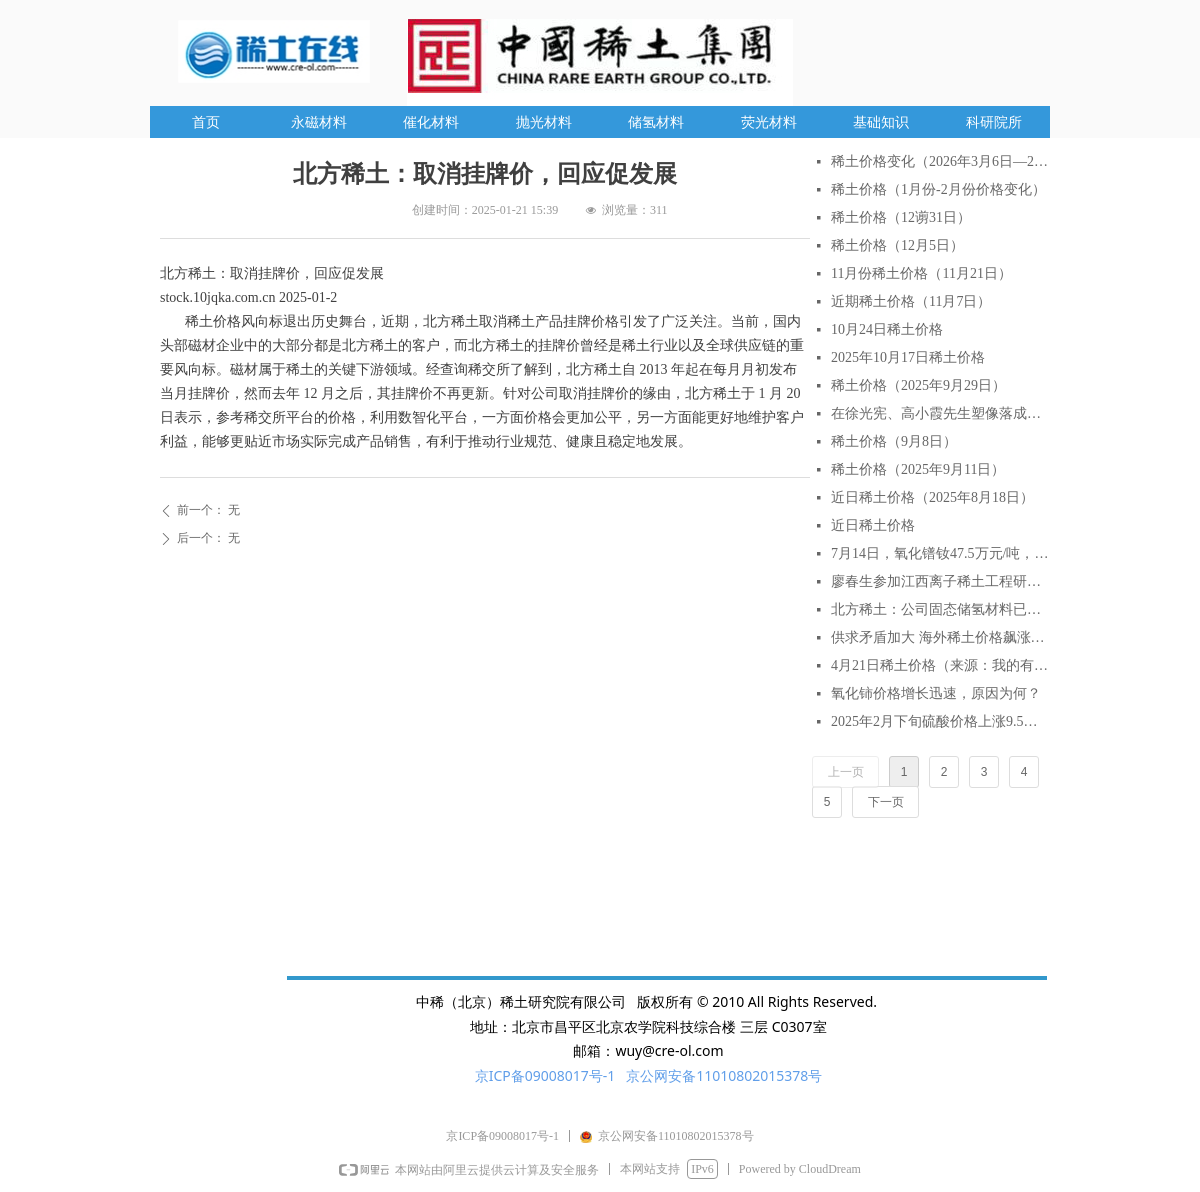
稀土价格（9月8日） (894, 441)
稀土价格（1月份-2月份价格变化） (938, 189)
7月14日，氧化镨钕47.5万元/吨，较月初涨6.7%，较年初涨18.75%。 (940, 553)
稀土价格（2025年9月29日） (918, 385)
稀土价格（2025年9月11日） (918, 469)
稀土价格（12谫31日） (901, 217)
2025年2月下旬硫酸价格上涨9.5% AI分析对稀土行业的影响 (940, 721)
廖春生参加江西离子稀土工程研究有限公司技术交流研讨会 (940, 581)
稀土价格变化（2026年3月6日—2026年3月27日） (940, 161)
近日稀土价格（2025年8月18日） (932, 497)
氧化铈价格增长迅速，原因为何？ (936, 693)
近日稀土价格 (873, 525)
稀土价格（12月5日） (897, 245)
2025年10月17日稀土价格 (908, 357)
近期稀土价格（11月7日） (911, 301)
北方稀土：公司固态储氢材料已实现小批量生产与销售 (940, 609)
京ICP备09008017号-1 (545, 1075)
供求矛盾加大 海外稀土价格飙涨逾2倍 (940, 637)
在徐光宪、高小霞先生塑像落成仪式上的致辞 (940, 413)
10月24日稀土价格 (887, 329)
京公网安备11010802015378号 (724, 1075)
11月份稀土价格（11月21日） (921, 273)
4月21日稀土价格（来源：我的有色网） (940, 665)
